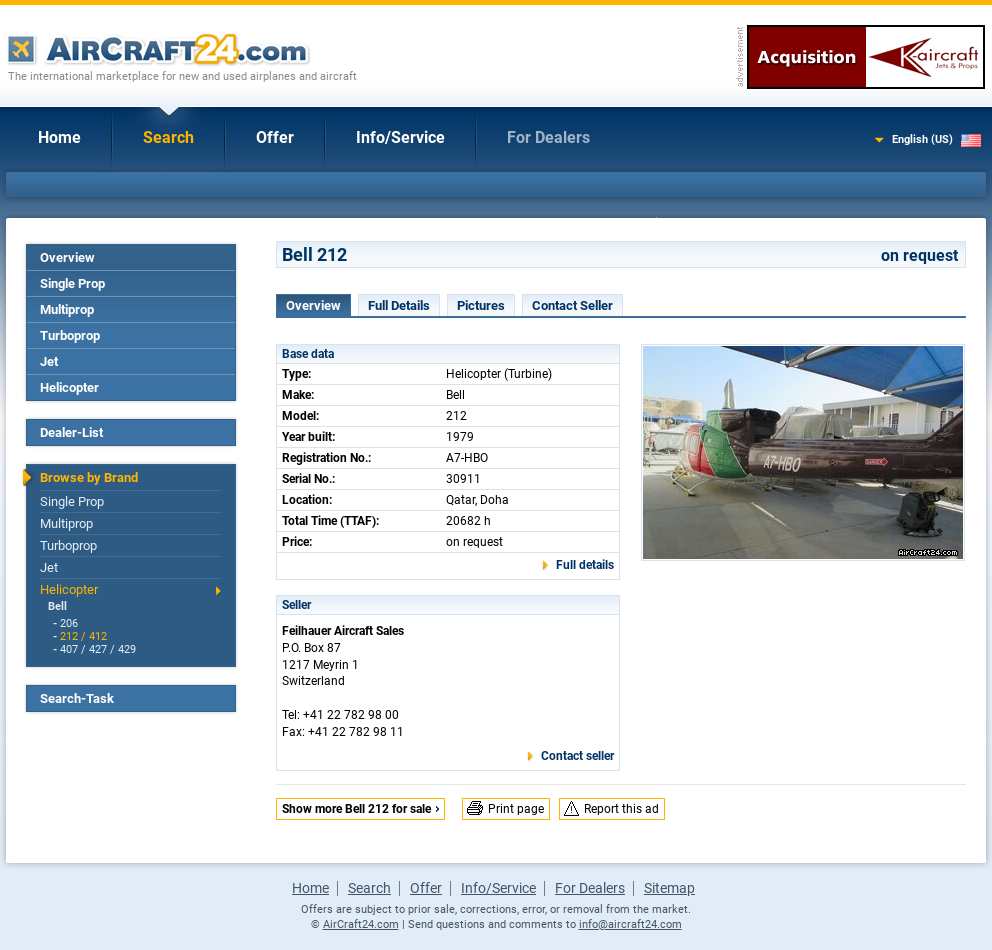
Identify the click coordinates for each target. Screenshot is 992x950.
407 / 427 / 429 (98, 649)
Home (59, 137)
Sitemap (669, 888)
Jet (49, 361)
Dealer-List (71, 432)
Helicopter (69, 387)
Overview (67, 257)
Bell (57, 606)
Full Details (399, 305)
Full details (585, 565)
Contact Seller (572, 305)
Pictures (481, 305)
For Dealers (548, 137)
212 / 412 (83, 636)
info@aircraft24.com (630, 924)
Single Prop (72, 283)
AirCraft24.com (361, 924)
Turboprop (70, 335)
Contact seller (577, 756)
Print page (516, 809)
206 (69, 623)
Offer (275, 137)
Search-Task (77, 698)
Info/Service (400, 137)
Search (168, 137)
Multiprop (67, 309)
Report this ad (621, 809)
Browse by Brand (89, 477)
